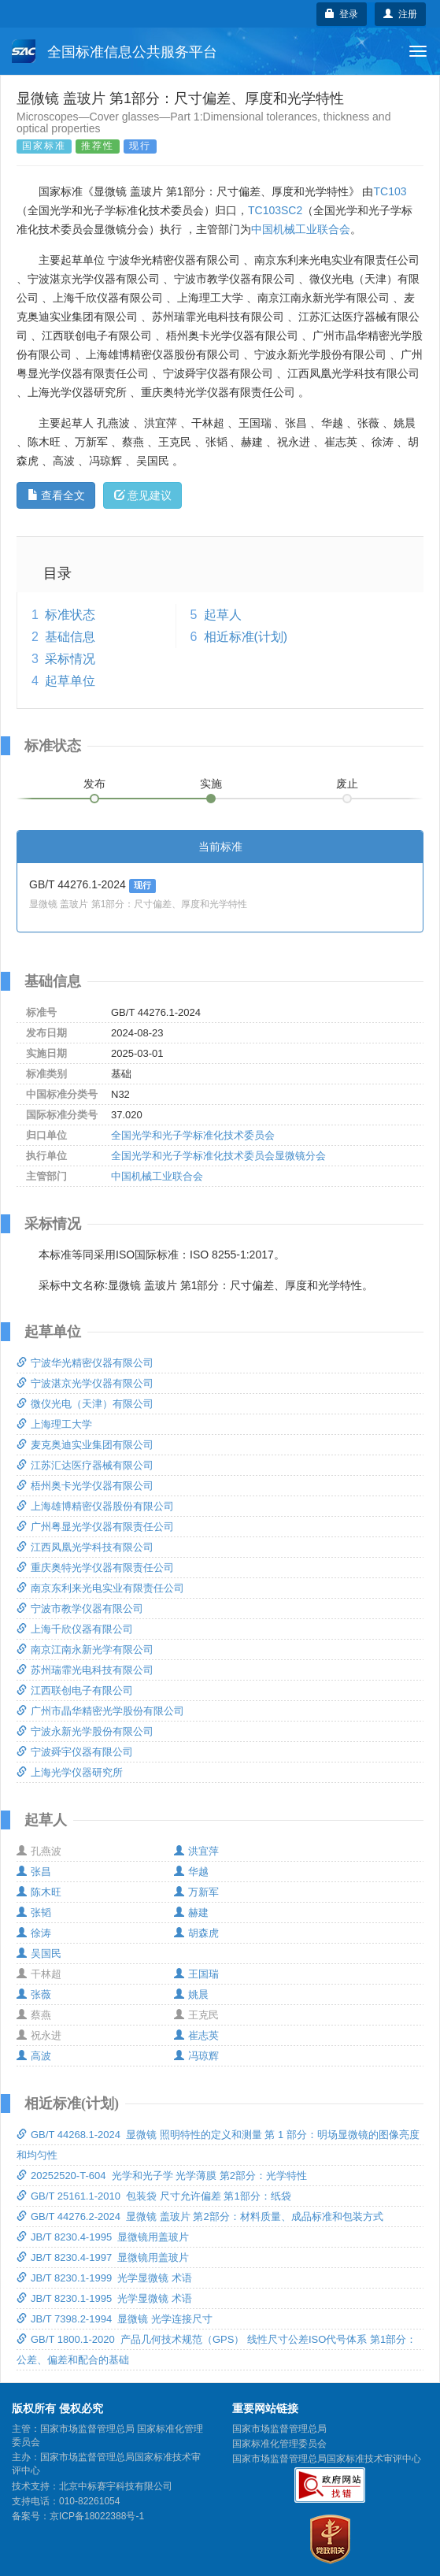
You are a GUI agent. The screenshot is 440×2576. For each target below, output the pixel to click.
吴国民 (39, 1953)
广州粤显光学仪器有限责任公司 (95, 1527)
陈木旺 (39, 1892)
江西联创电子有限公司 (75, 1690)
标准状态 (70, 614)
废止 (347, 783)
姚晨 (191, 1994)
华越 (191, 1871)
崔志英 (196, 2035)
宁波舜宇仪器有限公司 (75, 1752)
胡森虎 (196, 1933)
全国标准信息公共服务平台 (114, 51)
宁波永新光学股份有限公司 (85, 1731)
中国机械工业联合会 (300, 229)
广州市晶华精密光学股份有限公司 (100, 1711)
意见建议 (143, 495)
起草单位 (70, 681)
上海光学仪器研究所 (70, 1772)
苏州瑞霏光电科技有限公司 (85, 1670)
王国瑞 (196, 1974)
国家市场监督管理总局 (279, 2428)
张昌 (34, 1871)
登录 (342, 14)
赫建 (191, 1912)
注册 (400, 14)
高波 (34, 2056)
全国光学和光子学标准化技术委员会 (193, 1135)
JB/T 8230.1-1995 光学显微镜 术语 (104, 2298)
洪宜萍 (196, 1851)
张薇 (34, 1994)
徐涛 (34, 1933)
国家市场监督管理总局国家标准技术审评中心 (326, 2458)
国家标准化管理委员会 (279, 2443)
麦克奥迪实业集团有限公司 (85, 1445)
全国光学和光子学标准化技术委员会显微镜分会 (218, 1156)
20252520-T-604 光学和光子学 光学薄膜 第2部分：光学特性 (162, 2175)
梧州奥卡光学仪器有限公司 (85, 1486)
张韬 (34, 1912)
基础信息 (70, 636)
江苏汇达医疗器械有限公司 (85, 1465)
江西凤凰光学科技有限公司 (85, 1547)
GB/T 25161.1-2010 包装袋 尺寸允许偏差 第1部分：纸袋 (154, 2196)
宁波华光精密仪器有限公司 (85, 1363)
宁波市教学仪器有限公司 (80, 1608)
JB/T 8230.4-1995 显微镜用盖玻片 (103, 2237)
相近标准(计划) (246, 636)
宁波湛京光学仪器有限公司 (85, 1383)
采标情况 (70, 658)
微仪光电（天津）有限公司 (85, 1404)
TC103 (389, 191)
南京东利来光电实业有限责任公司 (100, 1588)
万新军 (196, 1892)
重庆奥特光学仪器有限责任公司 (95, 1567)
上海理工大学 (54, 1424)
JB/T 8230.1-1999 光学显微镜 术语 (104, 2278)
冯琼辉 (196, 2056)
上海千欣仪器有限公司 (75, 1629)
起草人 (223, 614)
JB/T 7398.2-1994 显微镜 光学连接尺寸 (115, 2319)
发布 (94, 783)
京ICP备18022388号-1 (97, 2516)
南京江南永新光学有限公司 (85, 1649)
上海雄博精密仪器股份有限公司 (95, 1506)
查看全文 (56, 495)
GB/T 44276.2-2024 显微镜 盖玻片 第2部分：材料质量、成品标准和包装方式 (200, 2216)
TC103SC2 (275, 210)
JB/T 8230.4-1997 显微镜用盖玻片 (103, 2257)
